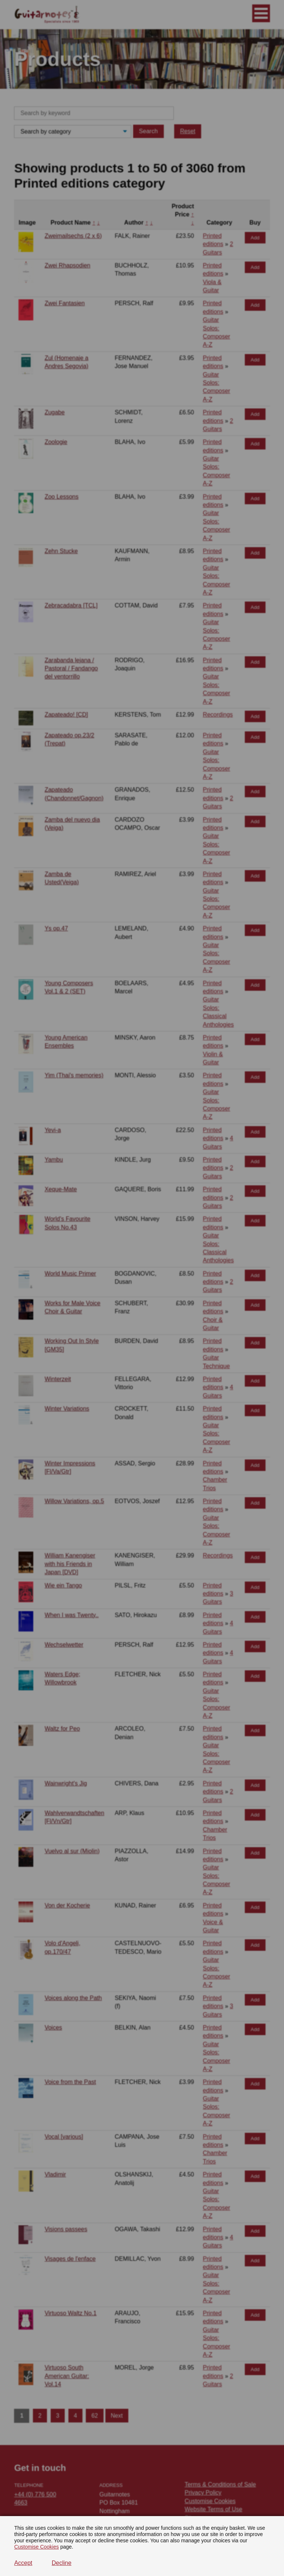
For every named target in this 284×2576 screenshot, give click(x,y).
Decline (61, 2563)
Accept (23, 2563)
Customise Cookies (36, 2547)
